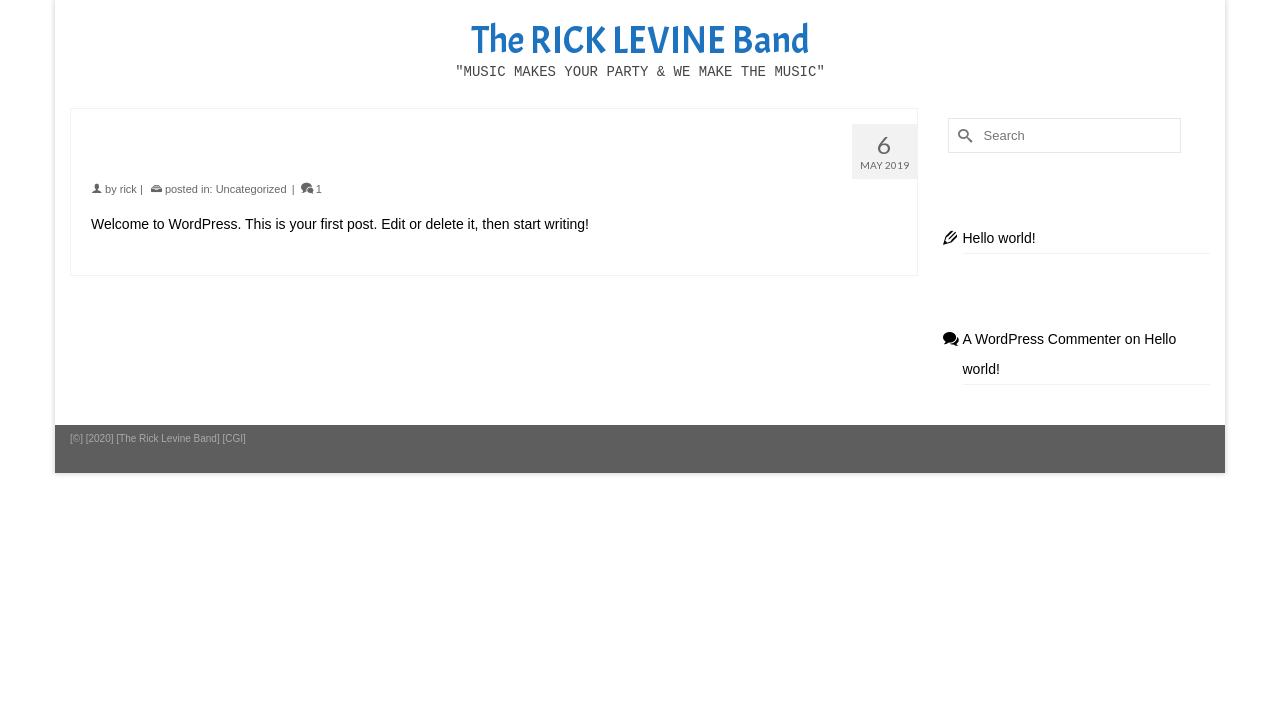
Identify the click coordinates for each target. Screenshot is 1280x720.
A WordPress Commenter (1042, 376)
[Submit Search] (963, 172)
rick (128, 226)
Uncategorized (251, 226)
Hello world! (999, 275)
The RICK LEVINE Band (640, 41)
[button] (974, 111)
